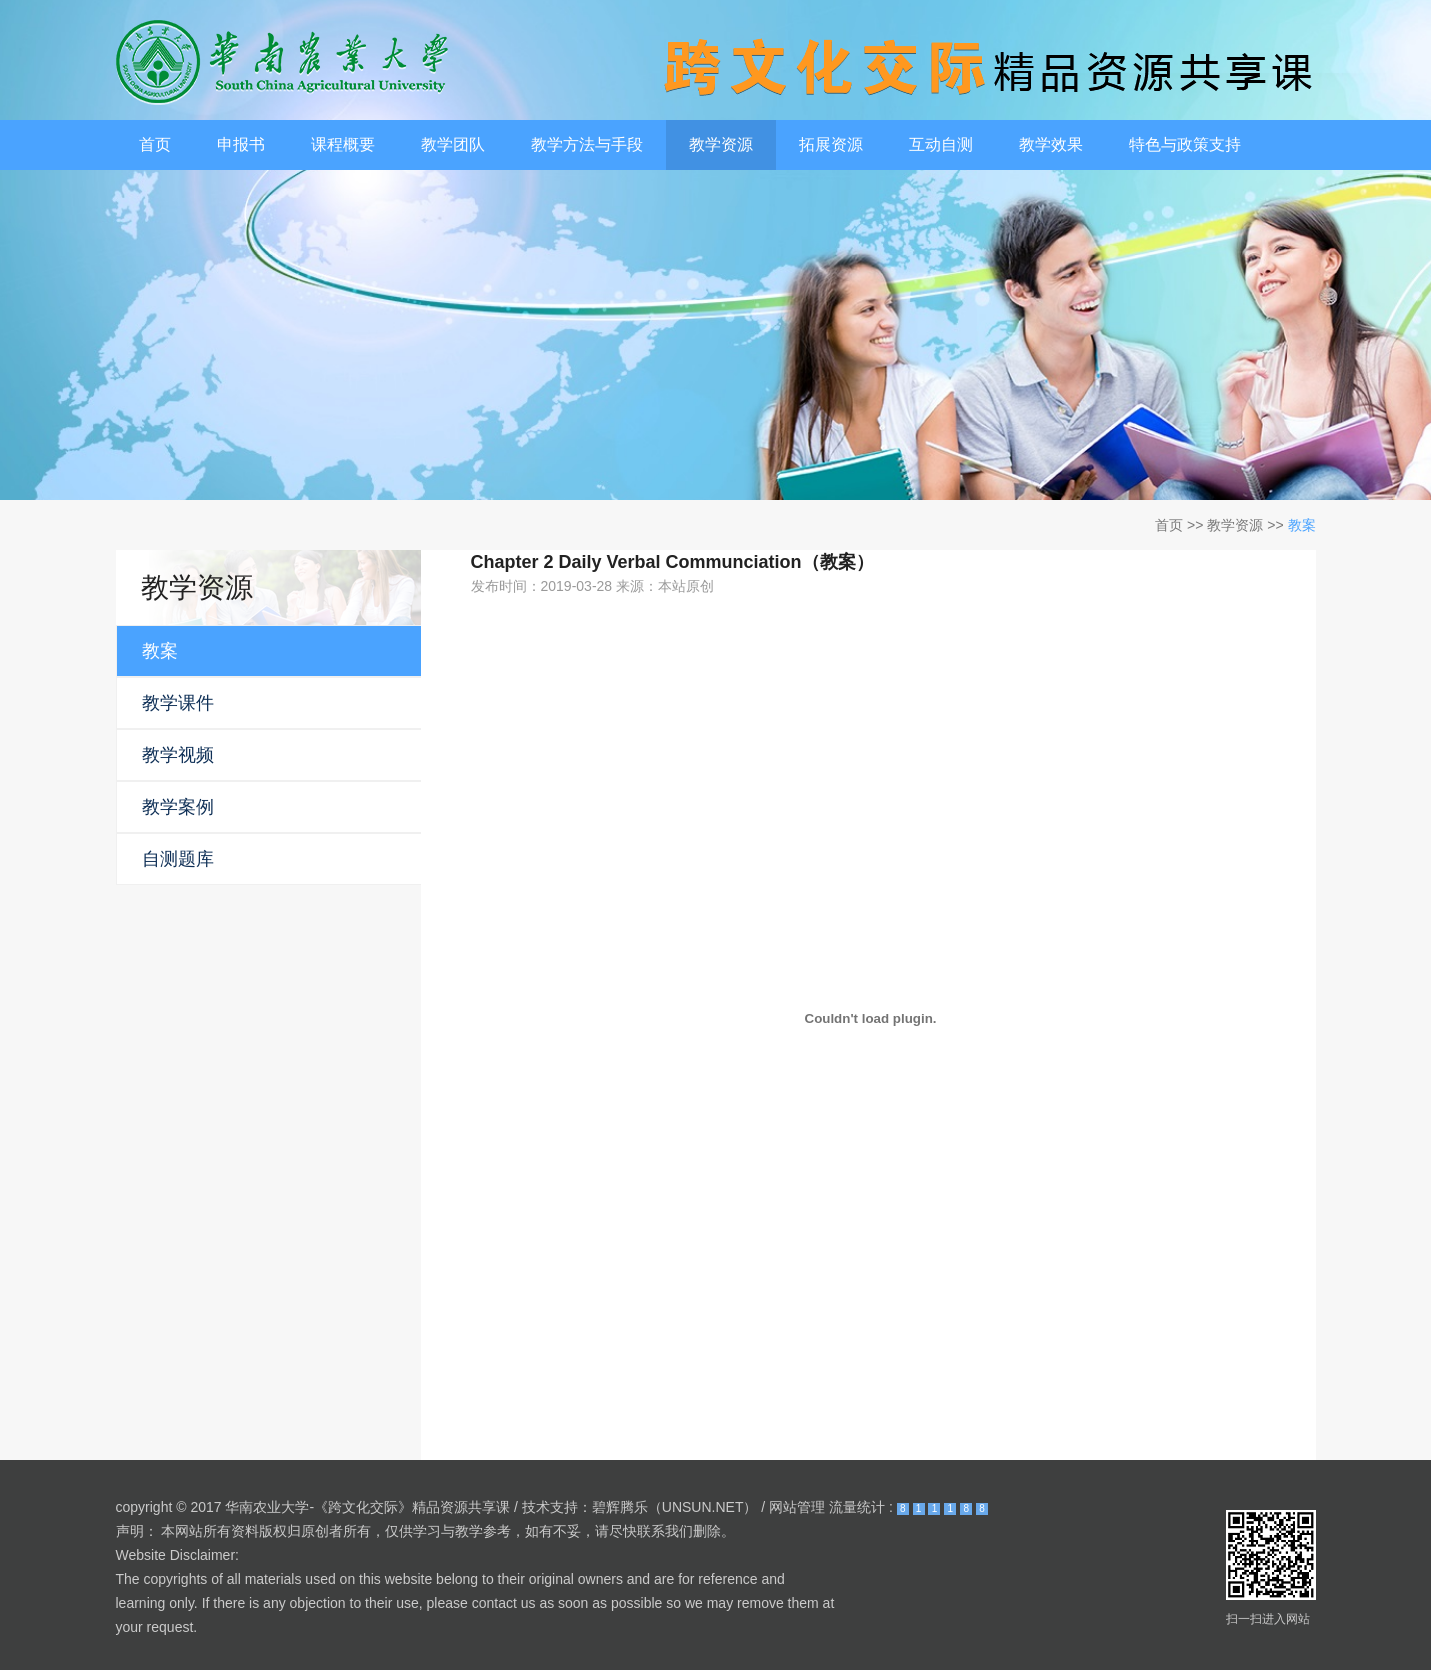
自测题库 (178, 859)
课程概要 (343, 144)
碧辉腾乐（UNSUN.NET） (675, 1507)
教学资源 (721, 144)
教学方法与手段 (587, 144)
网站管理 (797, 1507)
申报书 (241, 144)
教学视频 (178, 755)
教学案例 (178, 807)
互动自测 (941, 144)
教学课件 (178, 703)
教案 (1302, 525)
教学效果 (1051, 144)
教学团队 (453, 144)
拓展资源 (831, 144)
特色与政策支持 (1185, 144)
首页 (155, 144)
